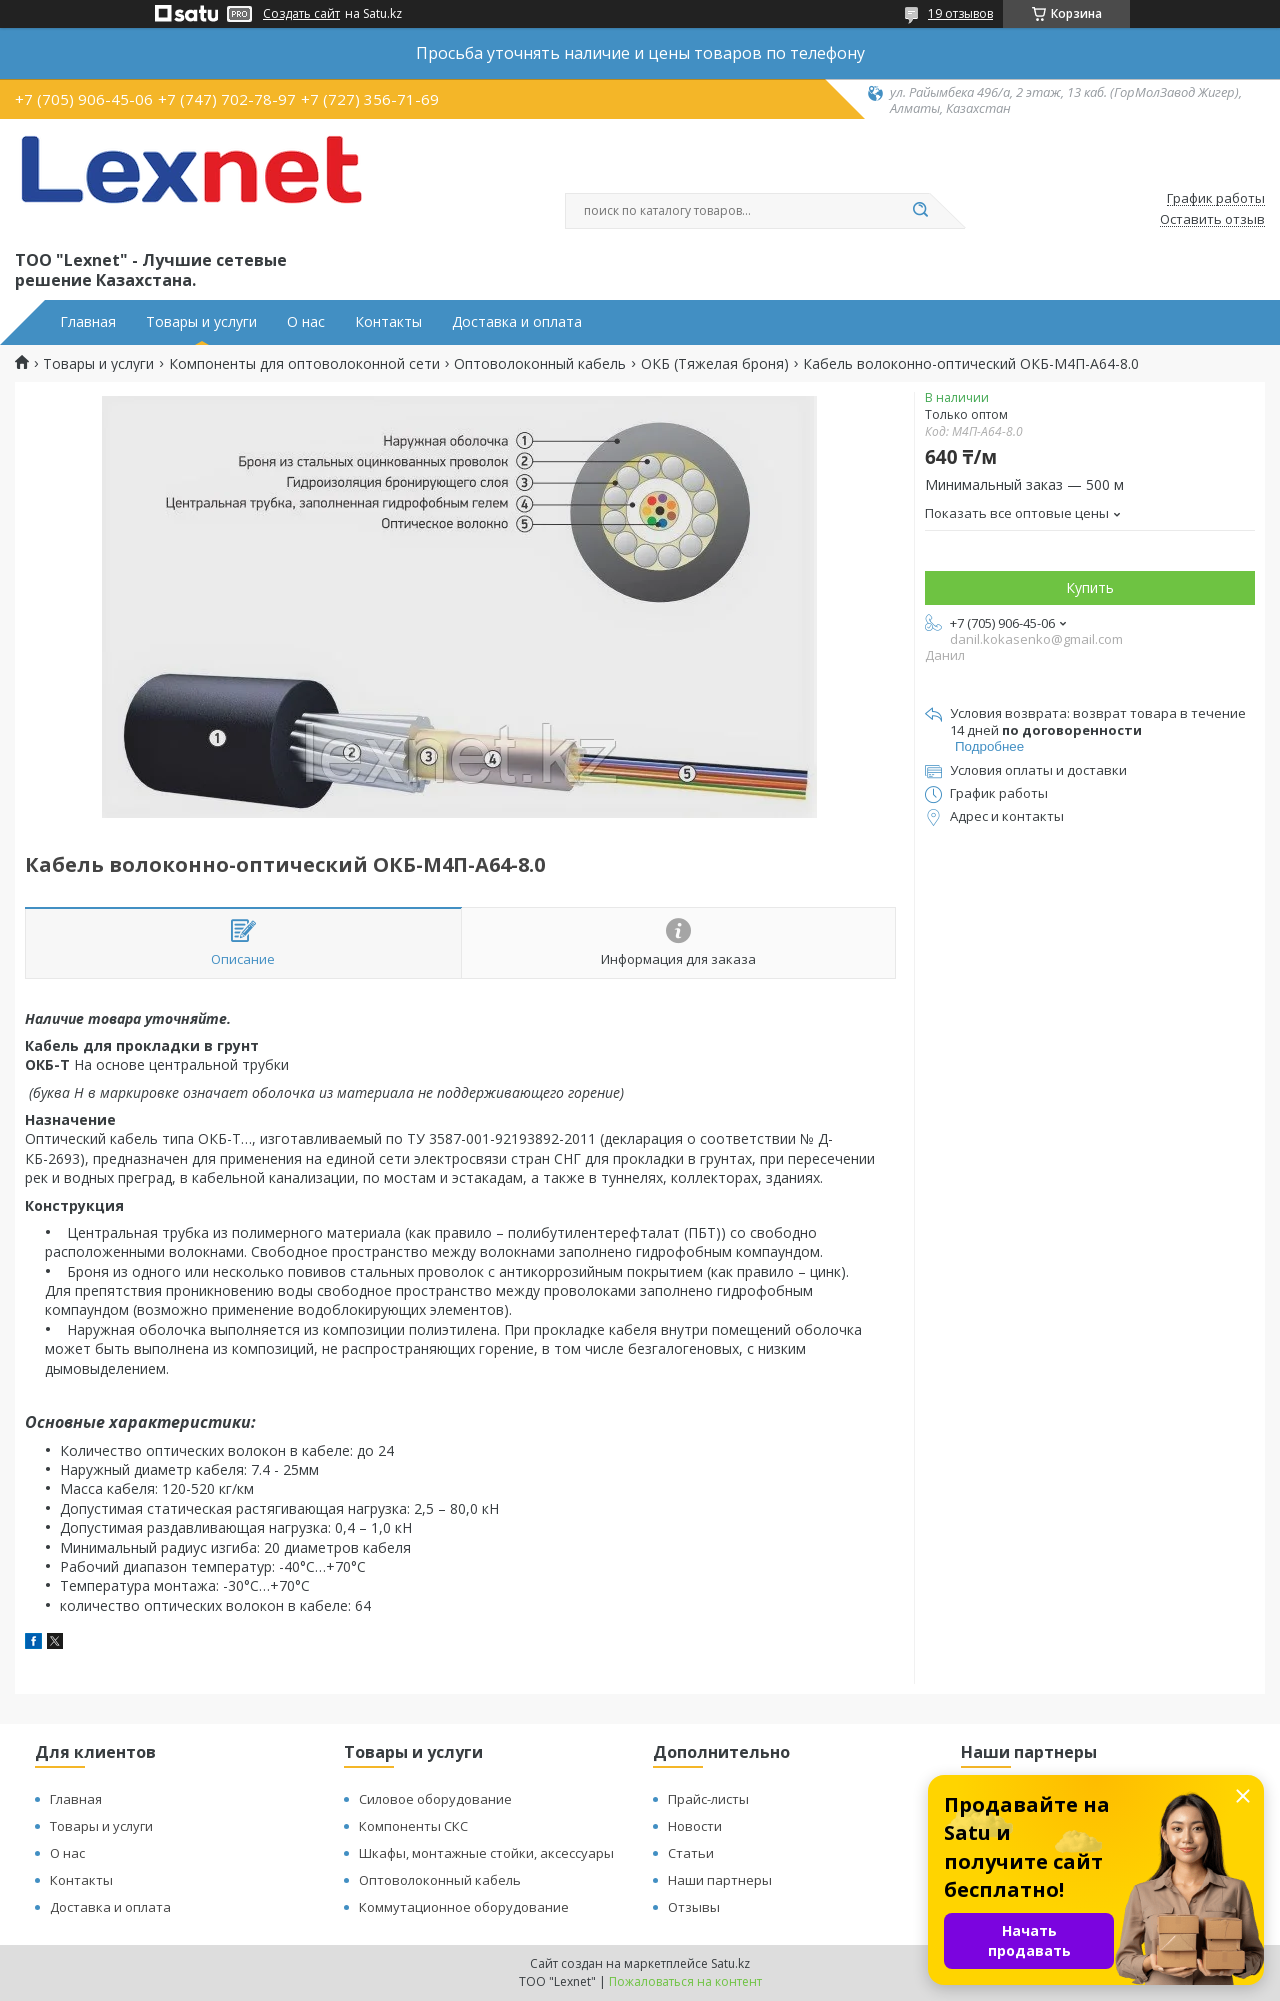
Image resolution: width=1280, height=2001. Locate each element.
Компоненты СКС (413, 1826)
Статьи (691, 1853)
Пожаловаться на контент (685, 1981)
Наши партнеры (720, 1880)
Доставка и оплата (517, 322)
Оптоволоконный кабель (540, 364)
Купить (1090, 587)
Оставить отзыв (1212, 220)
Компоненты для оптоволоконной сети (304, 364)
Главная (88, 322)
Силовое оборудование (435, 1799)
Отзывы (694, 1907)
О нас (306, 322)
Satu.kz (730, 1963)
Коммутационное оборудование (464, 1907)
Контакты (388, 322)
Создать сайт (301, 14)
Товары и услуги (201, 322)
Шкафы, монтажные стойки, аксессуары (486, 1853)
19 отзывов (960, 13)
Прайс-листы (708, 1799)
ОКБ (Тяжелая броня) (715, 364)
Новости (695, 1826)
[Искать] (920, 211)
